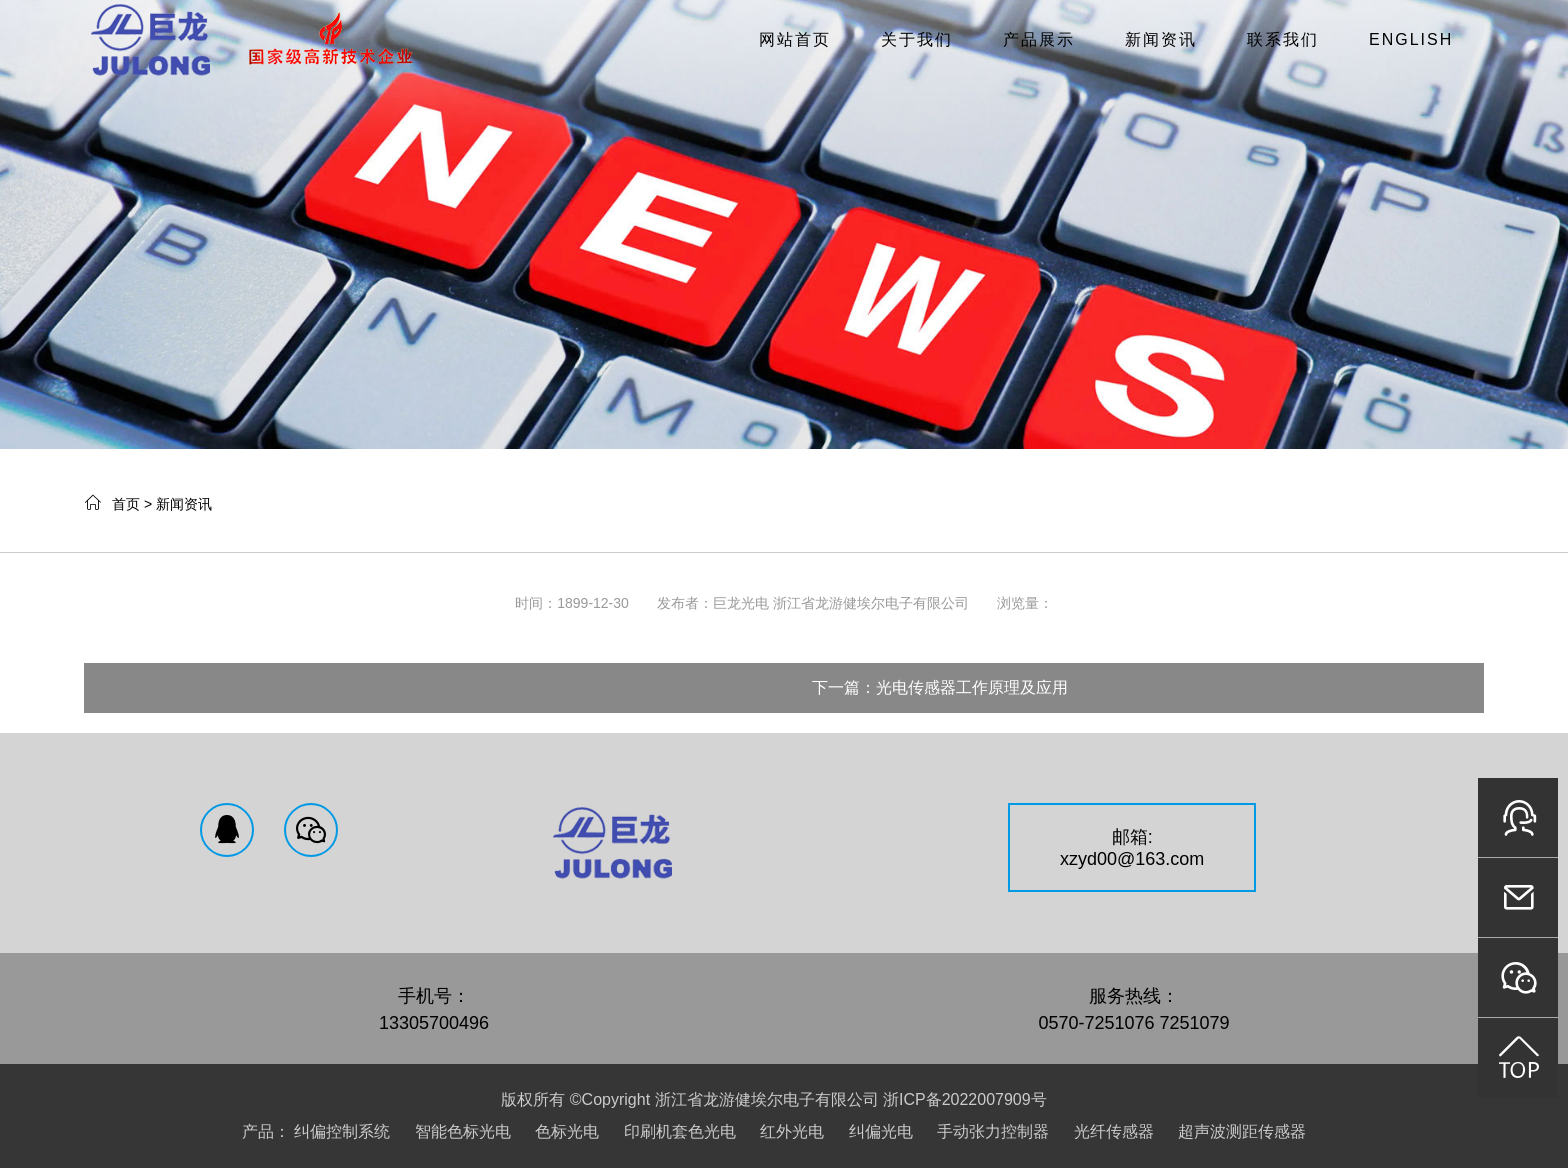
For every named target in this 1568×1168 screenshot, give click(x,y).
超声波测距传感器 (1242, 1131)
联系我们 (1283, 39)
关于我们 (917, 39)
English (1411, 39)
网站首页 (795, 39)
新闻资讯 (1161, 39)
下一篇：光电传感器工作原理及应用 (940, 687)
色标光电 (567, 1131)
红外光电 (792, 1131)
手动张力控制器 (993, 1131)
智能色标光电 (463, 1131)
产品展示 (1039, 39)
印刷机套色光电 (680, 1131)
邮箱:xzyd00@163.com (1132, 848)
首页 (126, 504)
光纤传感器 (1114, 1131)
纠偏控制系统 (342, 1131)
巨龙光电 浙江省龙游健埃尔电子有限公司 (841, 603)
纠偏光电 (881, 1131)
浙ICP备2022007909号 (965, 1099)
